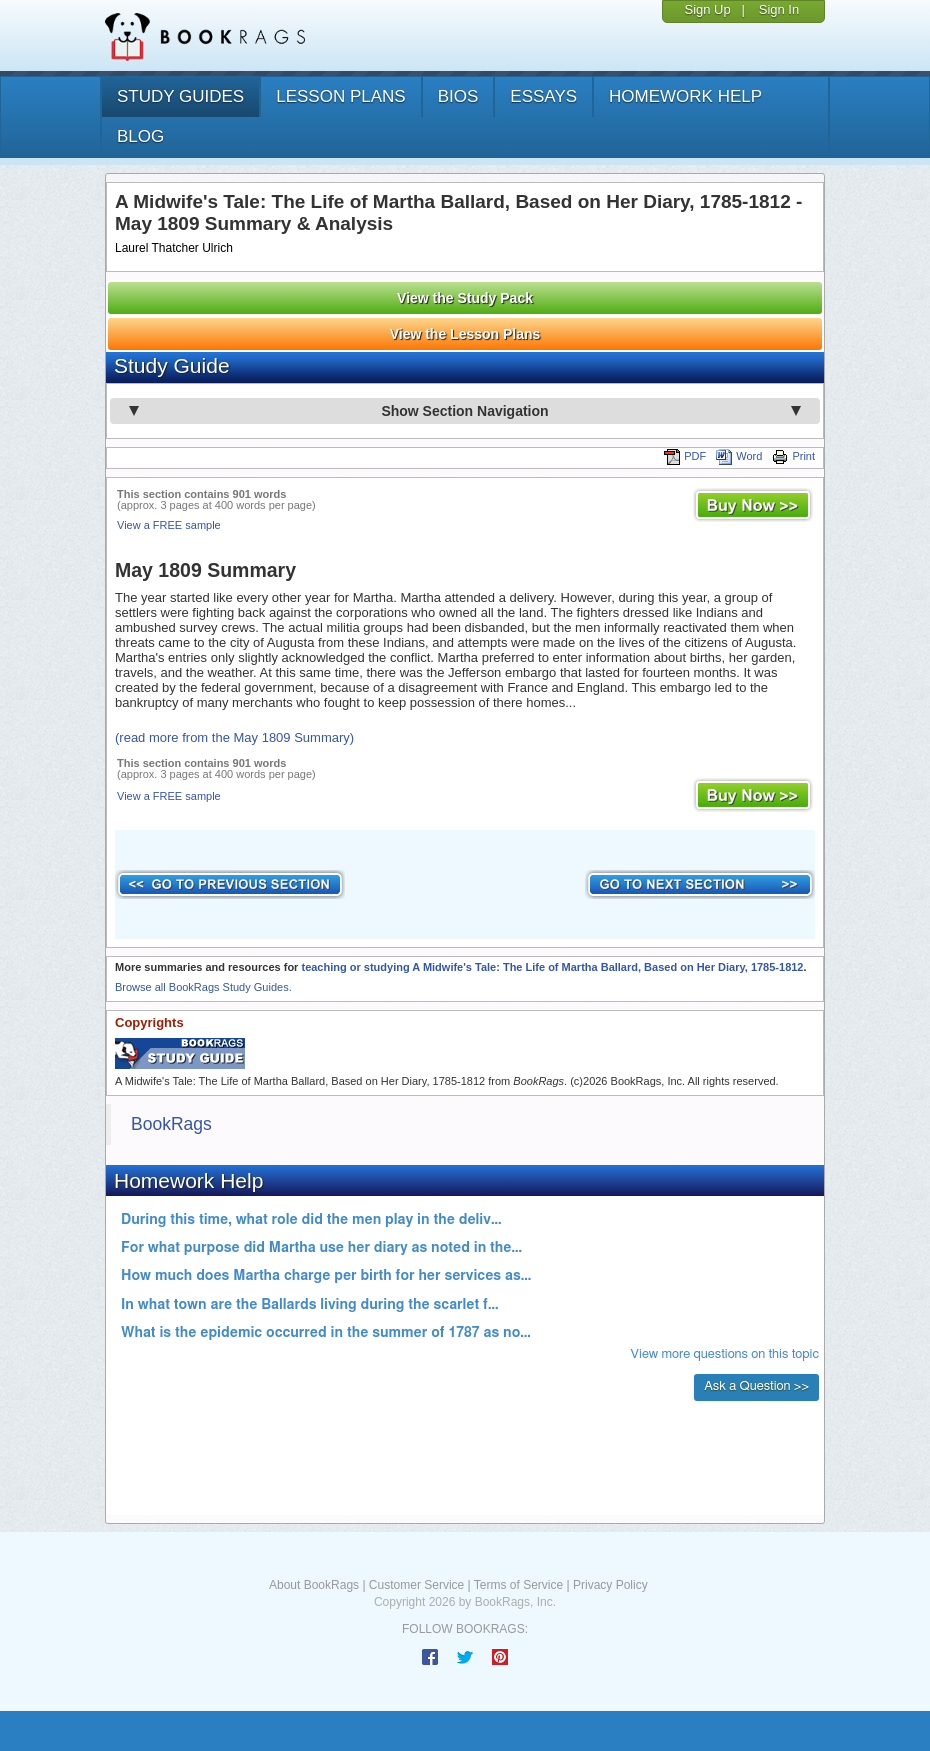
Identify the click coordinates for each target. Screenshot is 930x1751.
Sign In (779, 9)
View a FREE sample (169, 525)
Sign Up (707, 9)
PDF (685, 456)
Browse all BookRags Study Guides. (203, 987)
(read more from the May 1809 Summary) (234, 737)
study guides (180, 96)
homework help (685, 96)
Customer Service (416, 1585)
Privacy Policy (610, 1585)
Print (793, 456)
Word (739, 456)
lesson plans (340, 96)
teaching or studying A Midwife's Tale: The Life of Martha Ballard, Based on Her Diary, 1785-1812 (552, 967)
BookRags (171, 1124)
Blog (140, 136)
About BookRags (314, 1585)
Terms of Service (518, 1585)
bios (458, 96)
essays (543, 96)
